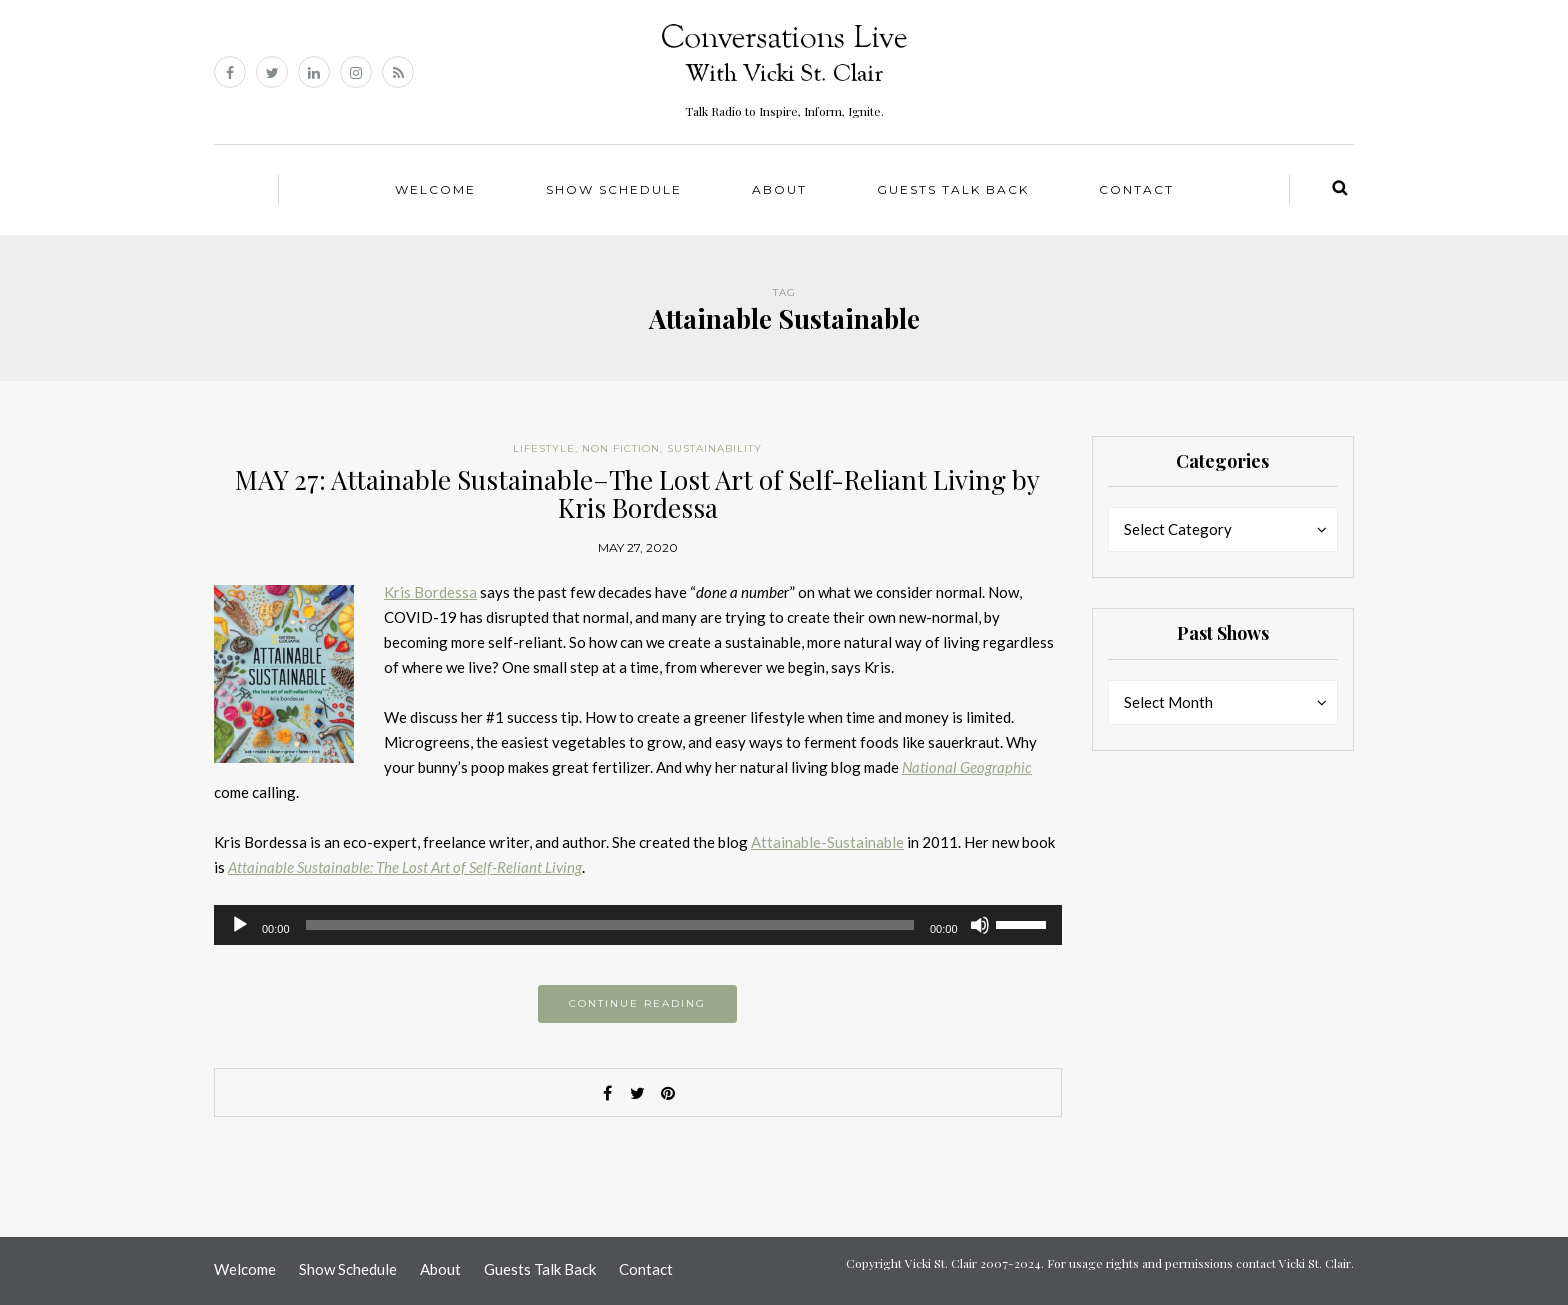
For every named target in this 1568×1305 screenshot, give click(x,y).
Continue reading (637, 1003)
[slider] (610, 925)
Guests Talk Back (953, 189)
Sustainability (714, 448)
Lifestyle (544, 448)
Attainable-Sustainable (827, 842)
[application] (638, 925)
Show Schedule (614, 189)
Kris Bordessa (430, 592)
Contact (1136, 189)
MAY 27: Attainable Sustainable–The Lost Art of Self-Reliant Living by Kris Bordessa (637, 494)
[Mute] (980, 925)
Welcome (435, 189)
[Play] (240, 925)
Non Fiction (621, 448)
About (779, 189)
